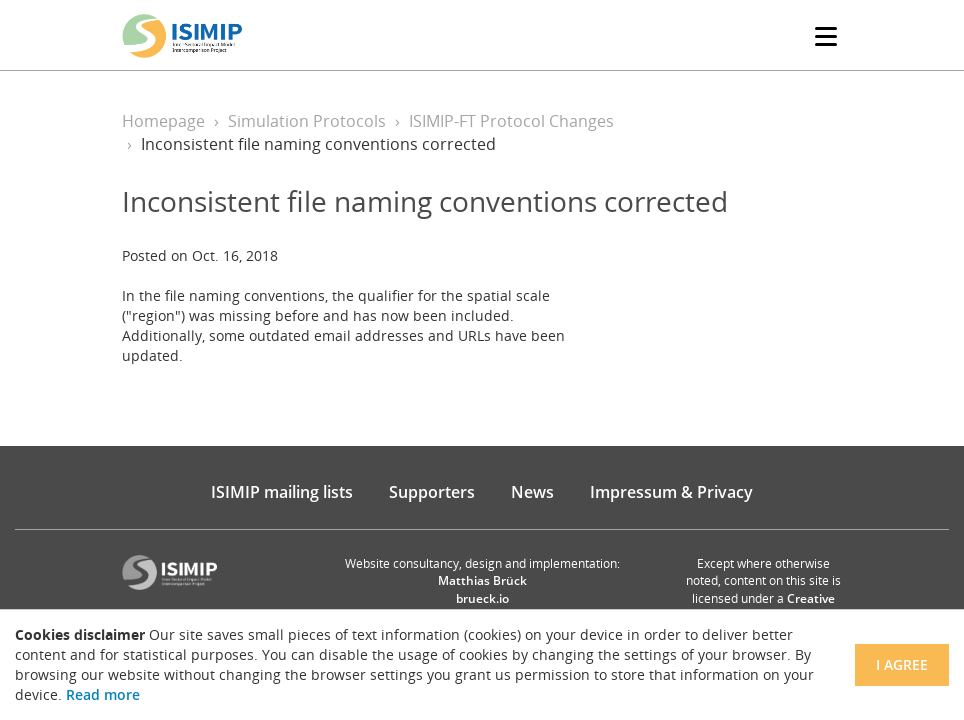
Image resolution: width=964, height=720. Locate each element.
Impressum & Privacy (671, 492)
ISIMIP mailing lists (282, 492)
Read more (103, 694)
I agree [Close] (902, 664)
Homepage (163, 121)
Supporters (432, 492)
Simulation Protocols (307, 121)
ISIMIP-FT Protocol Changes (511, 121)
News (532, 492)
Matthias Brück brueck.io (482, 589)
